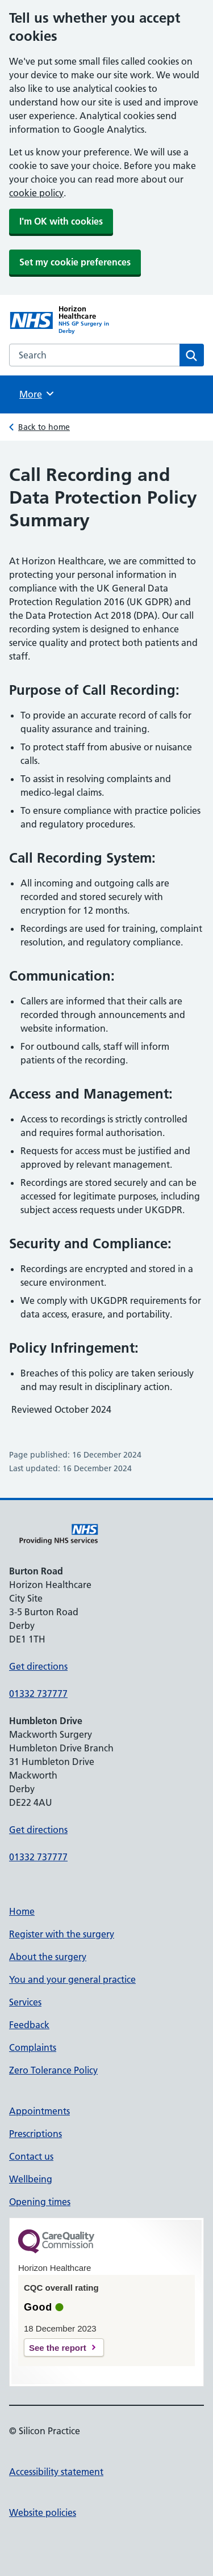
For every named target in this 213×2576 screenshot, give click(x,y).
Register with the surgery (61, 1934)
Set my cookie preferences (75, 262)
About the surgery (47, 1956)
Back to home (44, 427)
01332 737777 (38, 1693)
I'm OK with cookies (61, 221)
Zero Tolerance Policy (53, 2070)
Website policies (42, 2512)
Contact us (31, 2156)
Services (25, 2002)
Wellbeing (30, 2179)
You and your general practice (72, 1979)
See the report (57, 2348)
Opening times (39, 2201)
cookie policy (36, 193)
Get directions (38, 1666)
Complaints (32, 2047)
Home (22, 1911)
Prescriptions (35, 2133)
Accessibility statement (56, 2471)
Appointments (39, 2111)
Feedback (29, 2024)
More (37, 393)
